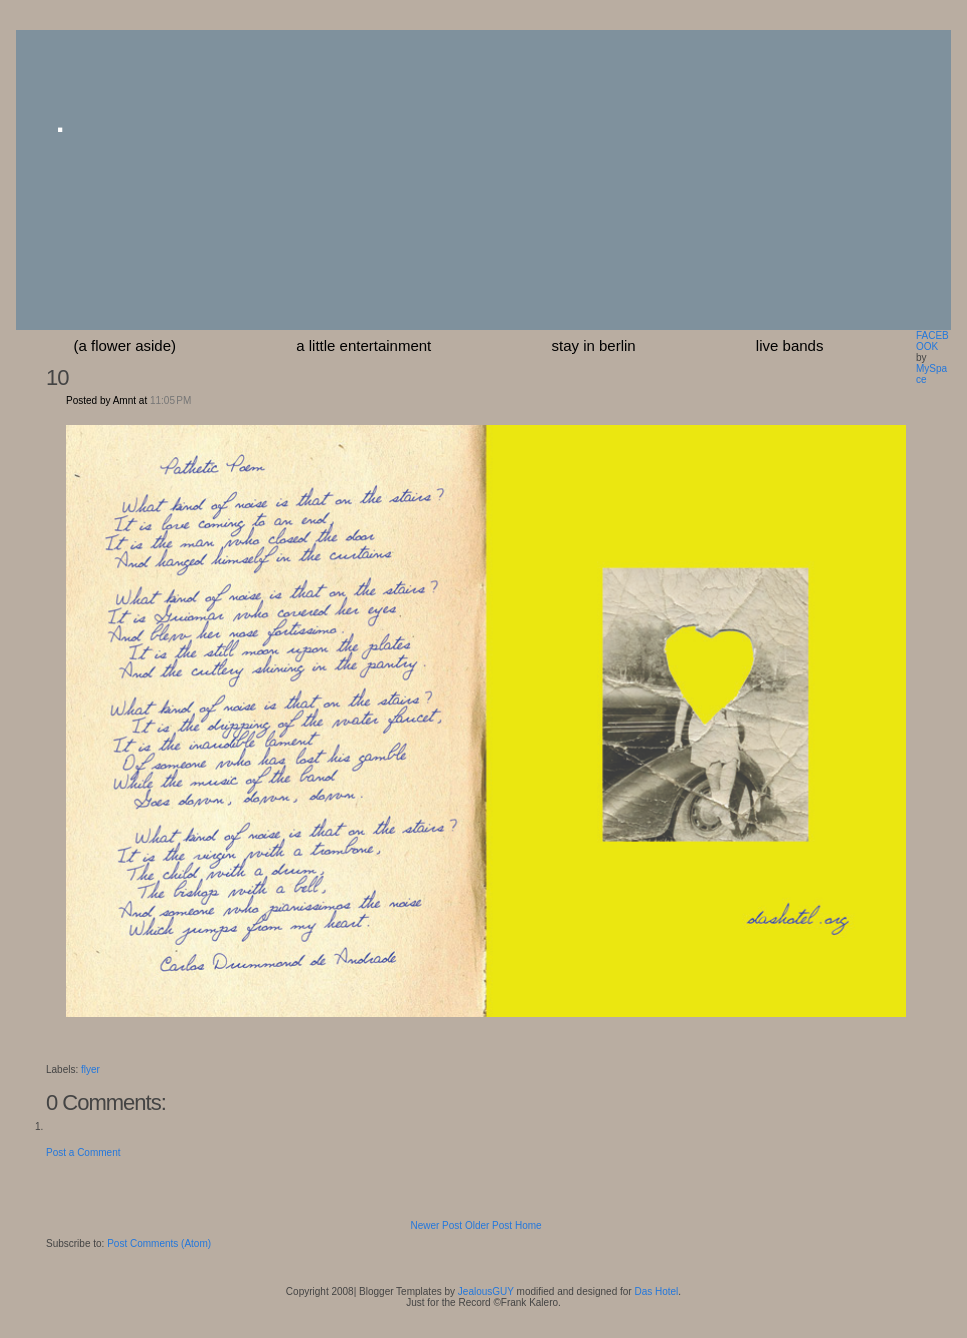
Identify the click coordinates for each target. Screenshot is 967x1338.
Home (528, 1225)
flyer (90, 1069)
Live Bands (790, 345)
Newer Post (436, 1225)
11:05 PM (170, 400)
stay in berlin (593, 345)
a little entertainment (363, 345)
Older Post (488, 1225)
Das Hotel (656, 1291)
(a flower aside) (125, 345)
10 (57, 377)
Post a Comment (83, 1152)
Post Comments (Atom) (159, 1243)
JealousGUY (486, 1291)
